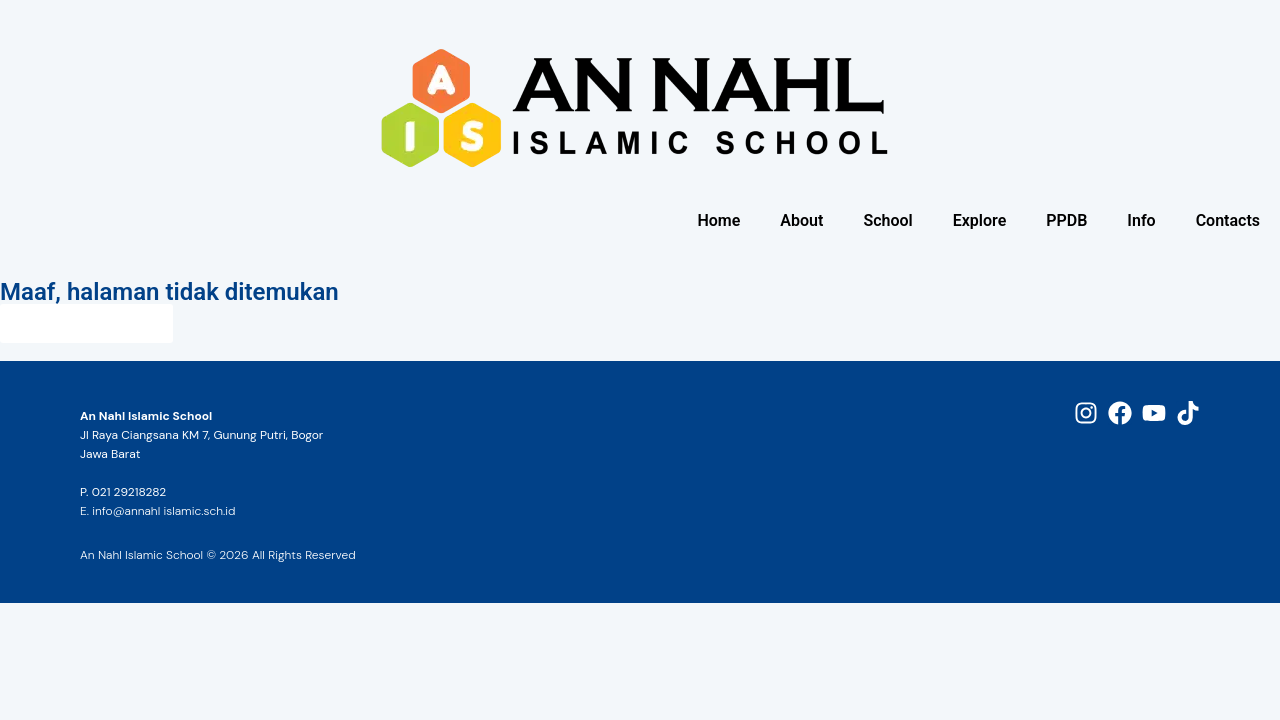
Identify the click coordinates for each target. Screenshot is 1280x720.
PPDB (1066, 220)
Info (1141, 220)
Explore (980, 220)
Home (718, 220)
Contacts (1228, 220)
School (887, 220)
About (801, 220)
